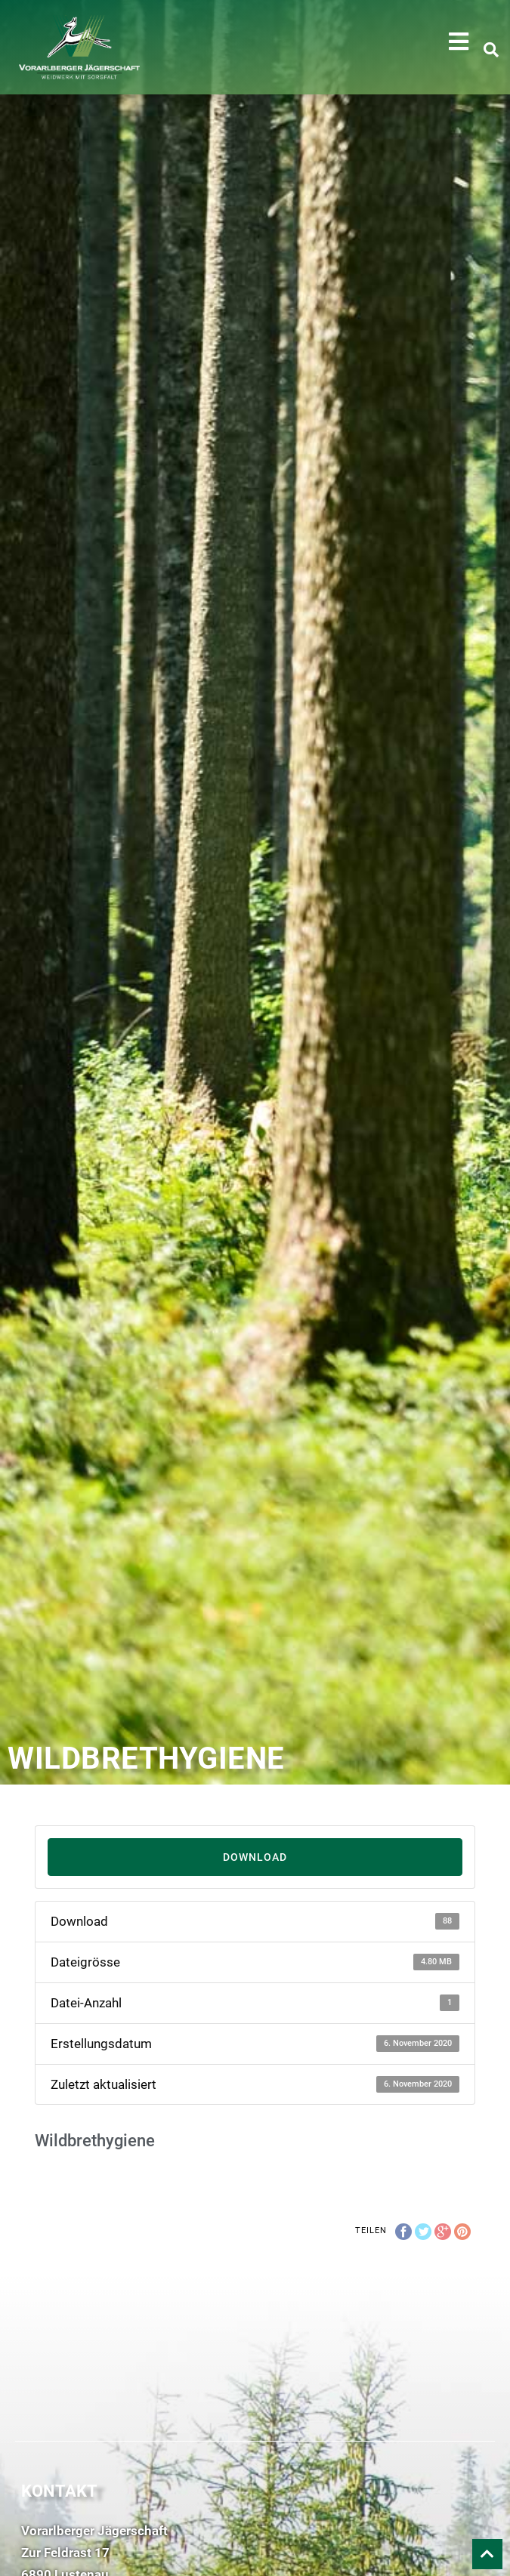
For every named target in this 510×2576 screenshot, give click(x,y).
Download (255, 1857)
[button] (458, 42)
